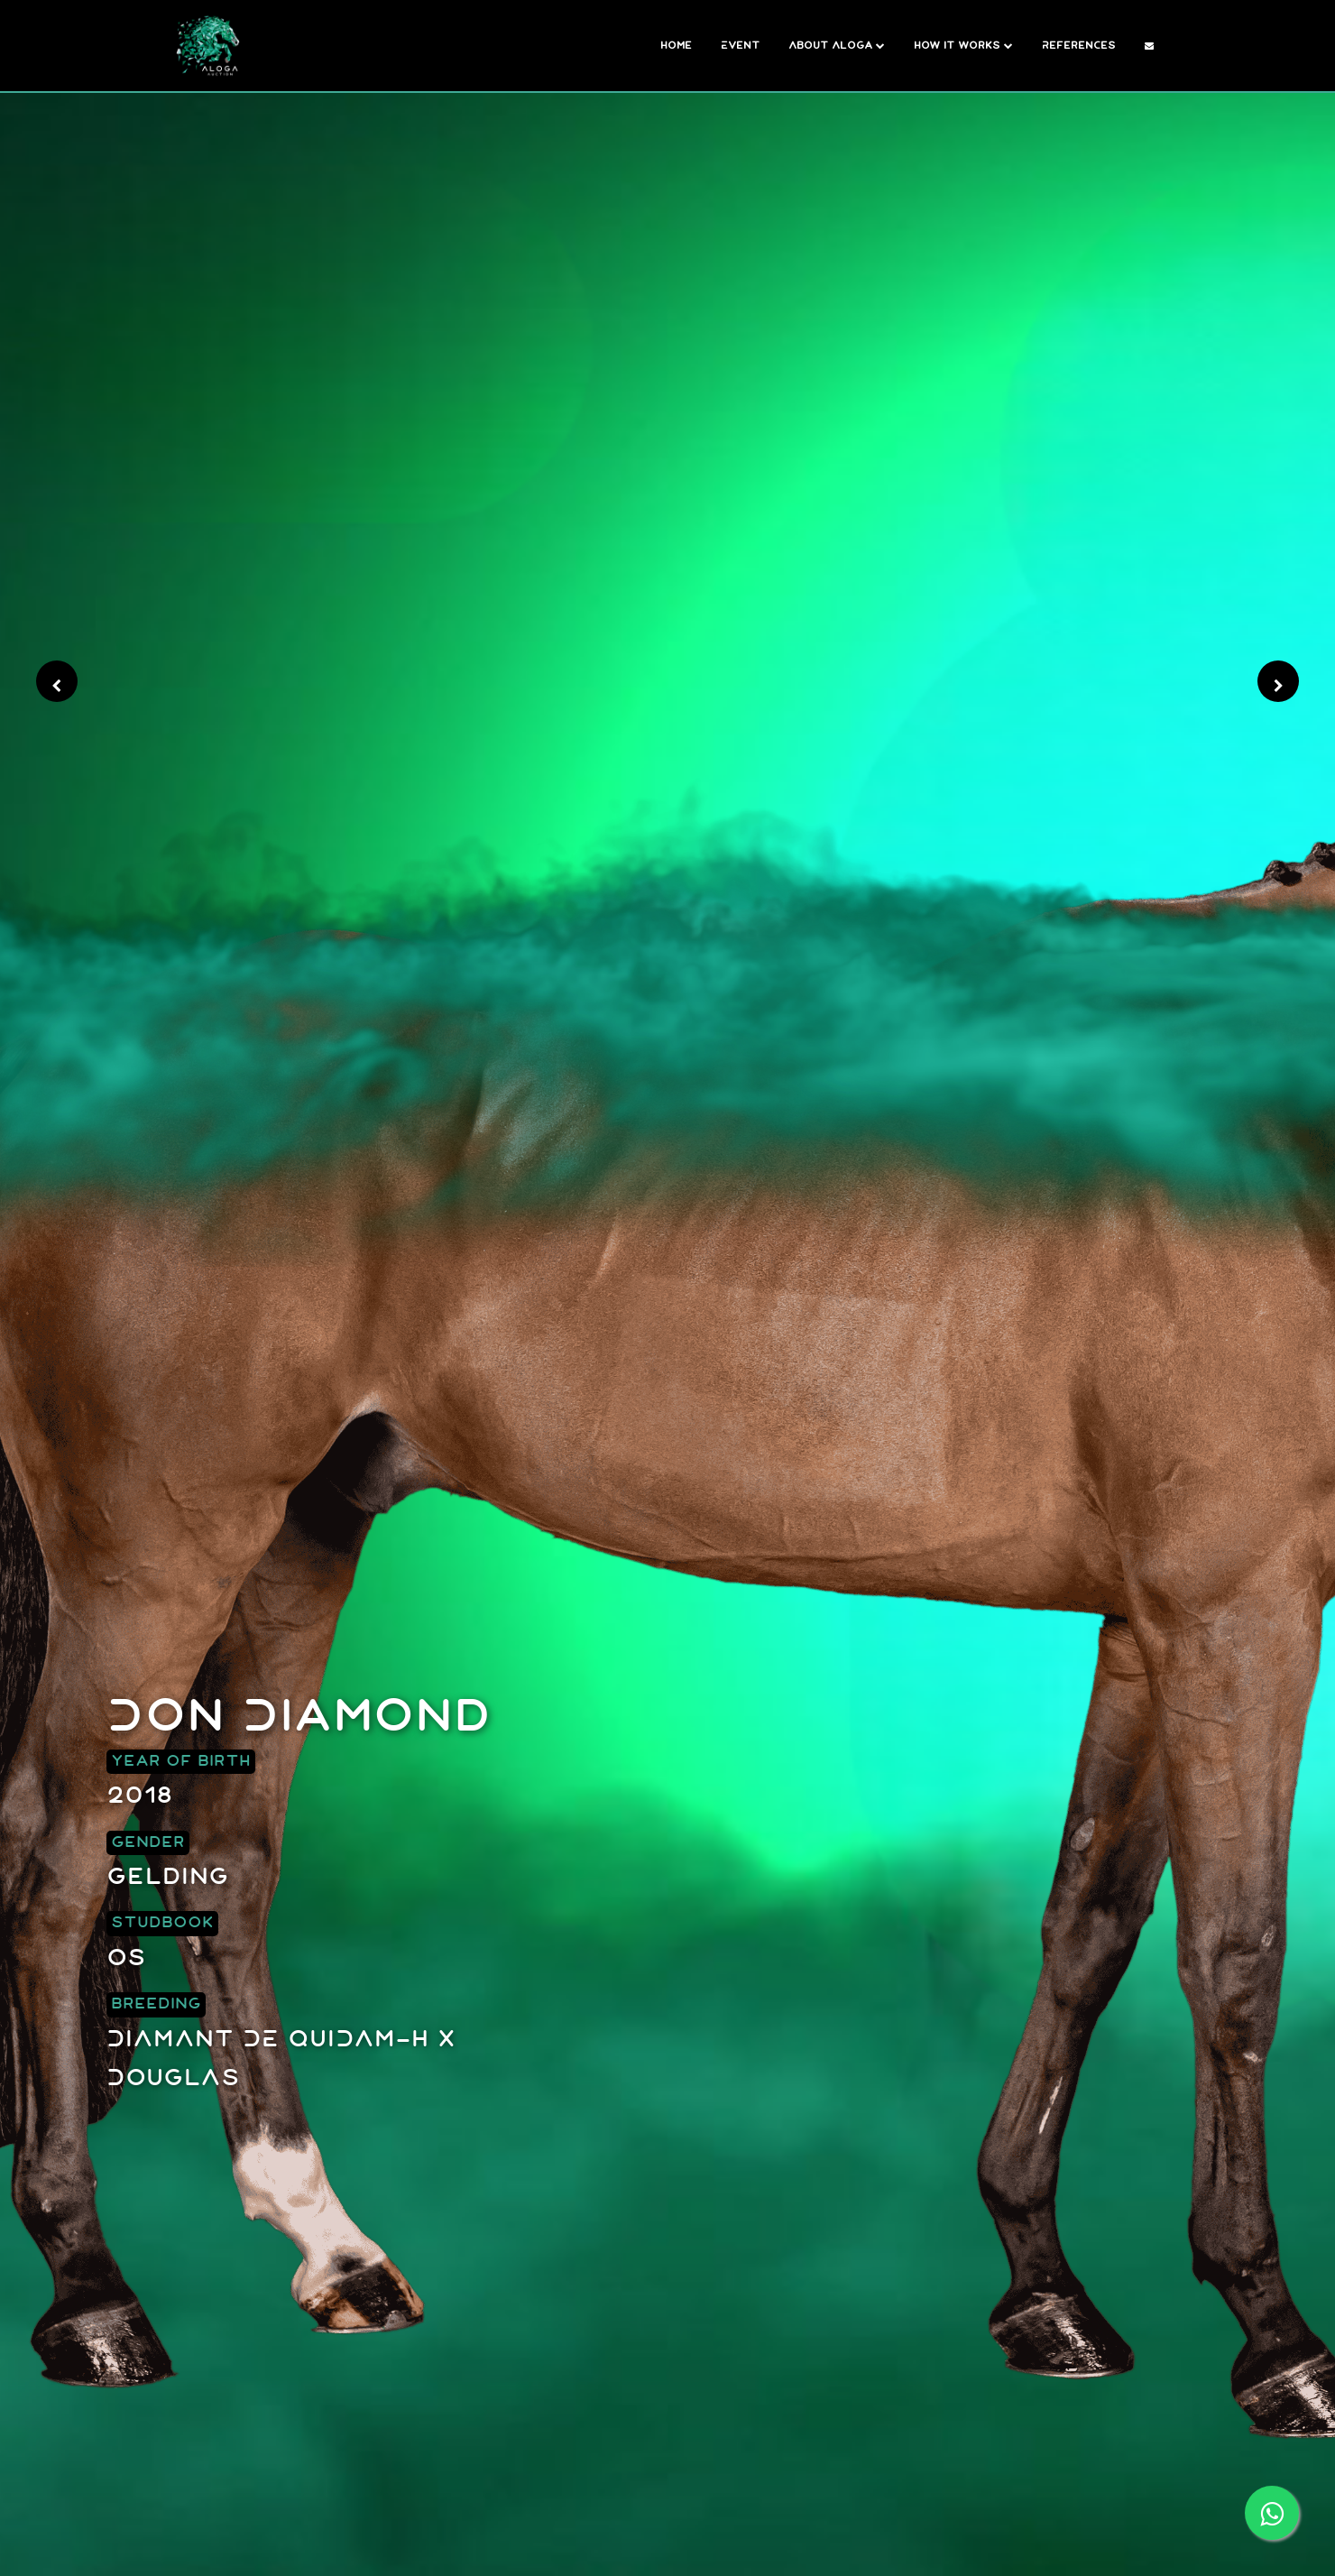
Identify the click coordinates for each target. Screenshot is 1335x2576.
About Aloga (836, 46)
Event (740, 46)
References (1079, 46)
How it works (963, 46)
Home (676, 46)
